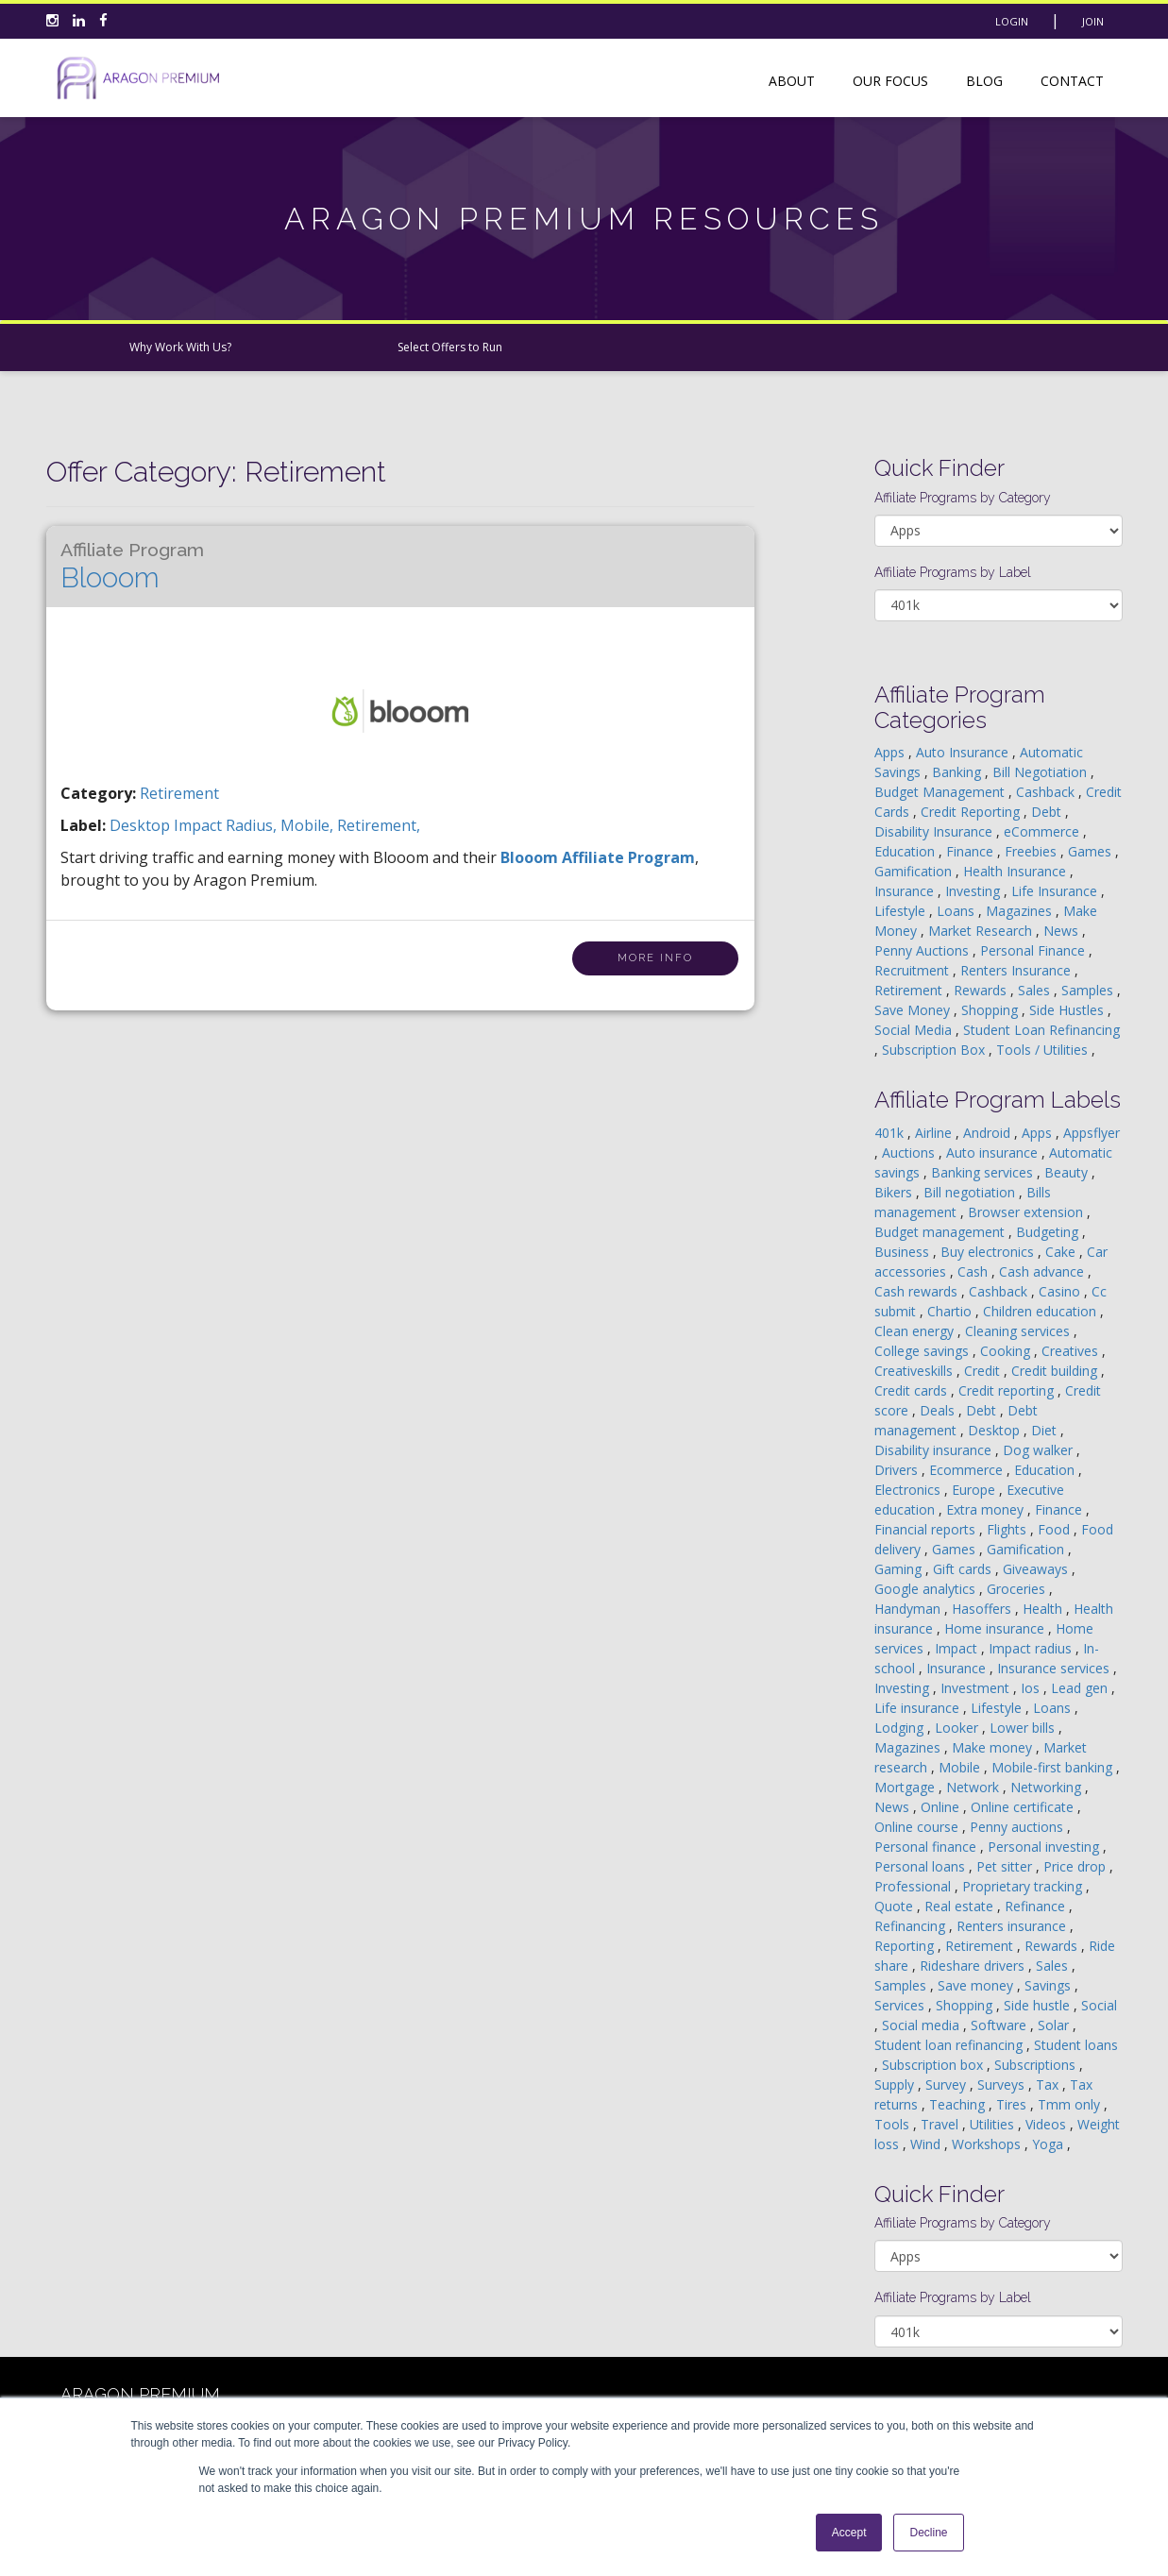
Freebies (1032, 851)
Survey (947, 2084)
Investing (974, 891)
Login (1011, 21)
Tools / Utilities (1044, 1050)
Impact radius (1032, 1648)
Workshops (988, 2144)
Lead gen (1081, 1688)
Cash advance (1043, 1271)
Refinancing (911, 1926)
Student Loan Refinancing (1041, 1030)
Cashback (1047, 792)
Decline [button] (928, 2532)
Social (1099, 2005)
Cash (974, 1271)
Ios (1032, 1688)
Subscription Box (935, 1050)
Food (1056, 1529)
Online (942, 1807)
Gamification (915, 871)
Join (1093, 21)
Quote (895, 1906)
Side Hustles (1068, 1010)
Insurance (906, 891)
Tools (893, 2124)
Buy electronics (989, 1252)
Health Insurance (1016, 871)
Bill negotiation (971, 1192)
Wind (927, 2144)
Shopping (991, 1010)
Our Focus (890, 81)
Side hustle (1039, 2005)
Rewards (982, 990)
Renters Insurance (1017, 970)
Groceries (1018, 1589)
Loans (957, 911)
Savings (1049, 1985)
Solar (1055, 2025)
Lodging (900, 1728)
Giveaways (1037, 1569)
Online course (918, 1827)
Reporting (906, 1946)
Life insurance (918, 1708)
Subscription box (934, 2065)
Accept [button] (849, 2532)
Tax (1049, 2084)
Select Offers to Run (450, 347)
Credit (984, 1371)
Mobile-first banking (1053, 1767)
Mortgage (906, 1787)
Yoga (1049, 2144)
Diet (1045, 1430)
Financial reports (926, 1529)
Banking (958, 772)
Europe (975, 1490)
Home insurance (996, 1628)
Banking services (984, 1172)
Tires (1013, 2104)
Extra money (986, 1509)
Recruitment (913, 970)
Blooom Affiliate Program (597, 857)
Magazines (1021, 911)
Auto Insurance (964, 752)
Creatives (1071, 1351)
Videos (1047, 2124)
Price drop (1076, 1866)
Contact (1072, 81)
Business (903, 1252)
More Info (655, 958)
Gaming (899, 1569)
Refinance (1037, 1906)
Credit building (1056, 1371)
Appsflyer (1091, 1133)
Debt (1048, 812)
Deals (939, 1410)
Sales (1036, 990)
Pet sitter (1006, 1866)
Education (906, 851)
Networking (1047, 1787)
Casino (1061, 1291)
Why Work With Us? (180, 347)
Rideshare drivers (974, 1965)
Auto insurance (993, 1152)
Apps (891, 752)
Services (901, 2005)
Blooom (132, 566)
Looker (958, 1728)
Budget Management (941, 792)
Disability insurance (934, 1450)
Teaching (959, 2104)
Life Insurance (1056, 891)
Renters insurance (1013, 1926)
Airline (935, 1133)
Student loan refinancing (950, 2045)
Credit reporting (1008, 1390)
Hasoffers (983, 1609)
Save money (977, 1985)
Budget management (941, 1232)
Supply (896, 2084)
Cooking (1007, 1351)
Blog (984, 81)
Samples (1089, 990)
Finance (971, 851)
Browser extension (1027, 1212)
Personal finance (927, 1847)
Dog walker (1039, 1450)
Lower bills (1024, 1728)
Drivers (898, 1470)
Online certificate (1024, 1807)
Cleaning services (1019, 1331)
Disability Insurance (935, 831)
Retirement (179, 793)
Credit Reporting (972, 812)
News (1062, 931)
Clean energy (915, 1331)
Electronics (909, 1490)
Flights (1008, 1529)
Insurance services (1055, 1668)
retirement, (378, 825)
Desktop (996, 1430)
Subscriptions (1036, 2065)
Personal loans (921, 1866)
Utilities (994, 2124)
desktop (142, 825)
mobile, (308, 825)
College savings (923, 1351)
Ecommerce (968, 1470)
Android (988, 1133)
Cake (1062, 1252)
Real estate (960, 1906)
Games (1091, 851)
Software (1000, 2025)
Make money (994, 1747)
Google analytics (926, 1589)
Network (974, 1787)
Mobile (961, 1767)
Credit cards (912, 1390)
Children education (1041, 1311)
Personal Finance (1034, 950)
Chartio (951, 1311)
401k (890, 1133)
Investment (976, 1688)
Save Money (914, 1010)
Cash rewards (917, 1291)
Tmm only (1071, 2104)
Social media (922, 2025)
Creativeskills (915, 1371)
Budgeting (1049, 1232)
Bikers (895, 1192)
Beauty (1068, 1172)
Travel (941, 2124)
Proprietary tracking (1024, 1886)
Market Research (982, 931)
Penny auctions (1018, 1827)
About (792, 81)
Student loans (1076, 2045)
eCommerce (1043, 831)
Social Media (915, 1030)
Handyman (909, 1609)
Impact (958, 1648)
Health (1044, 1609)
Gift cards (964, 1569)
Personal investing (1045, 1847)
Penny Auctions (923, 950)
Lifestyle (901, 911)
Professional (914, 1886)
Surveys (1002, 2084)
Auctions (910, 1152)
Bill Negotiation (1041, 772)
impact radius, (227, 825)
